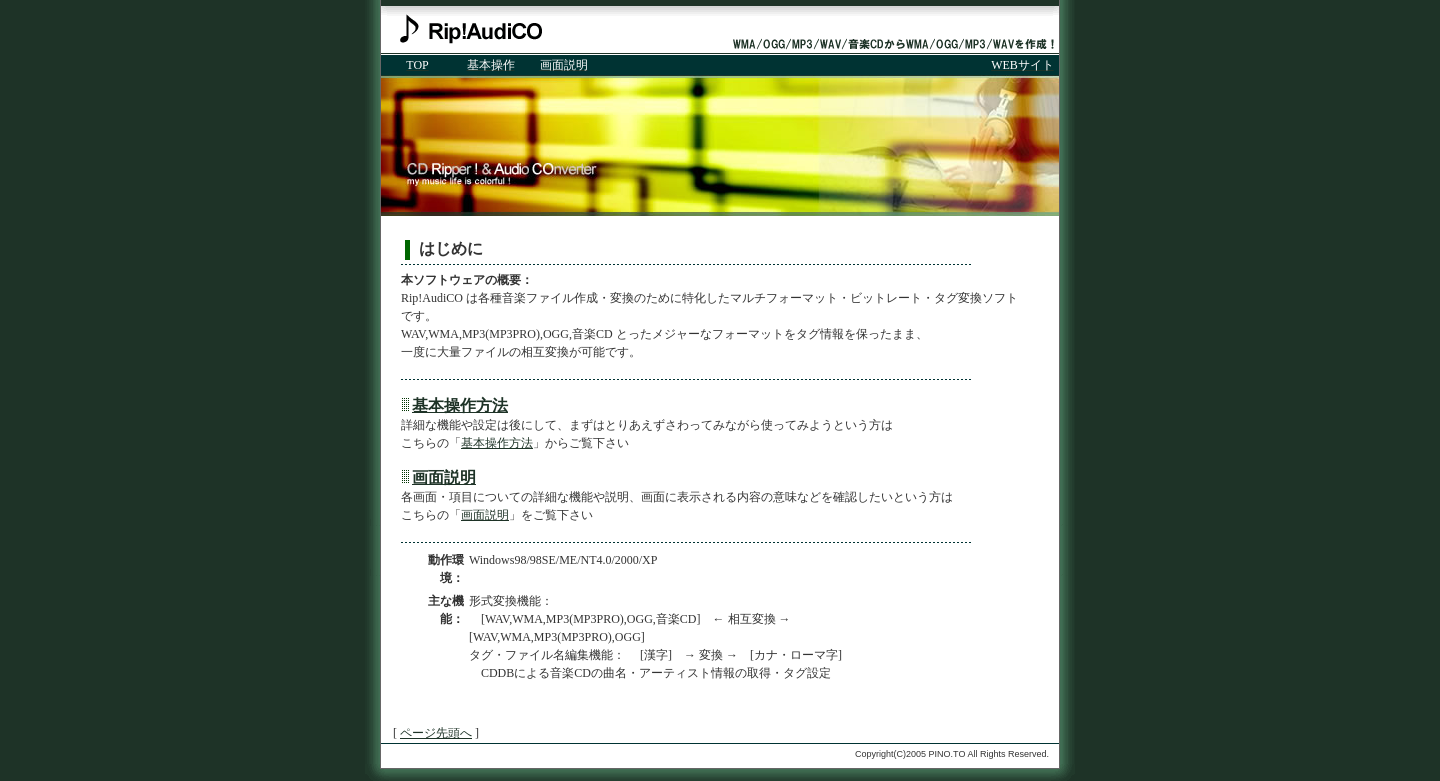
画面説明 (444, 477)
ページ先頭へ (436, 733)
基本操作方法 (460, 405)
